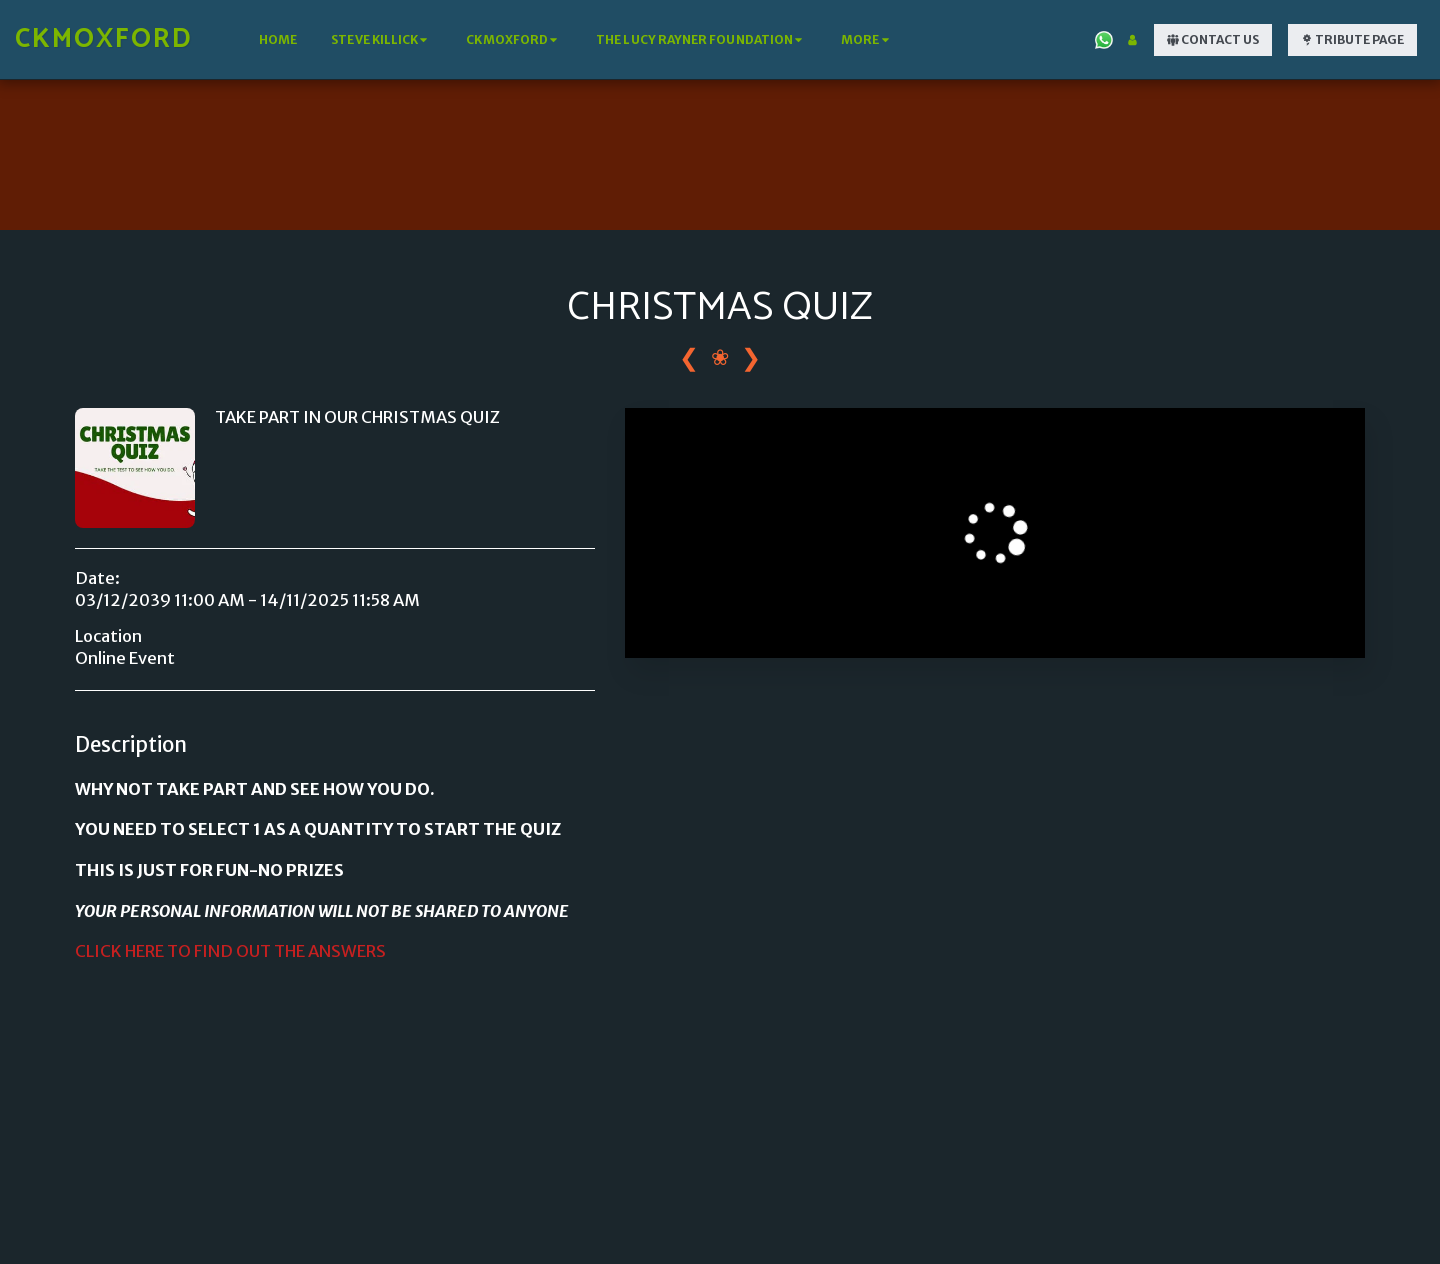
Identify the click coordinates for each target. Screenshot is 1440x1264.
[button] (381, 40)
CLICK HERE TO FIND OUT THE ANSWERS (230, 951)
